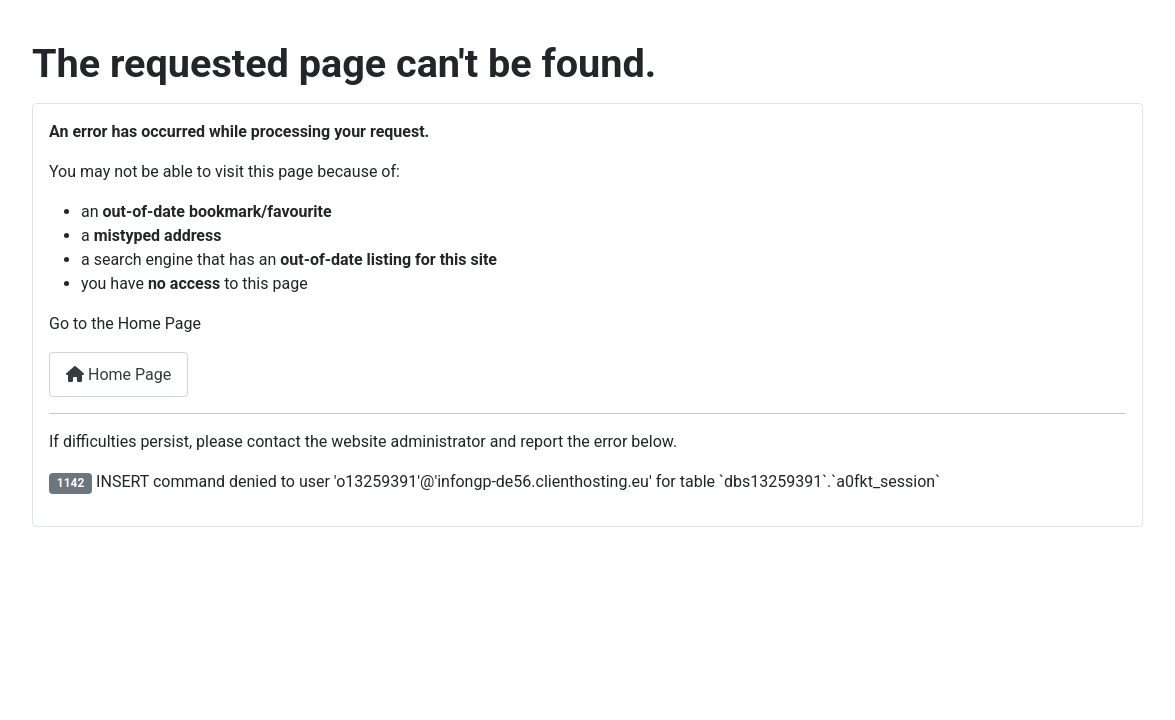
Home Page (118, 374)
